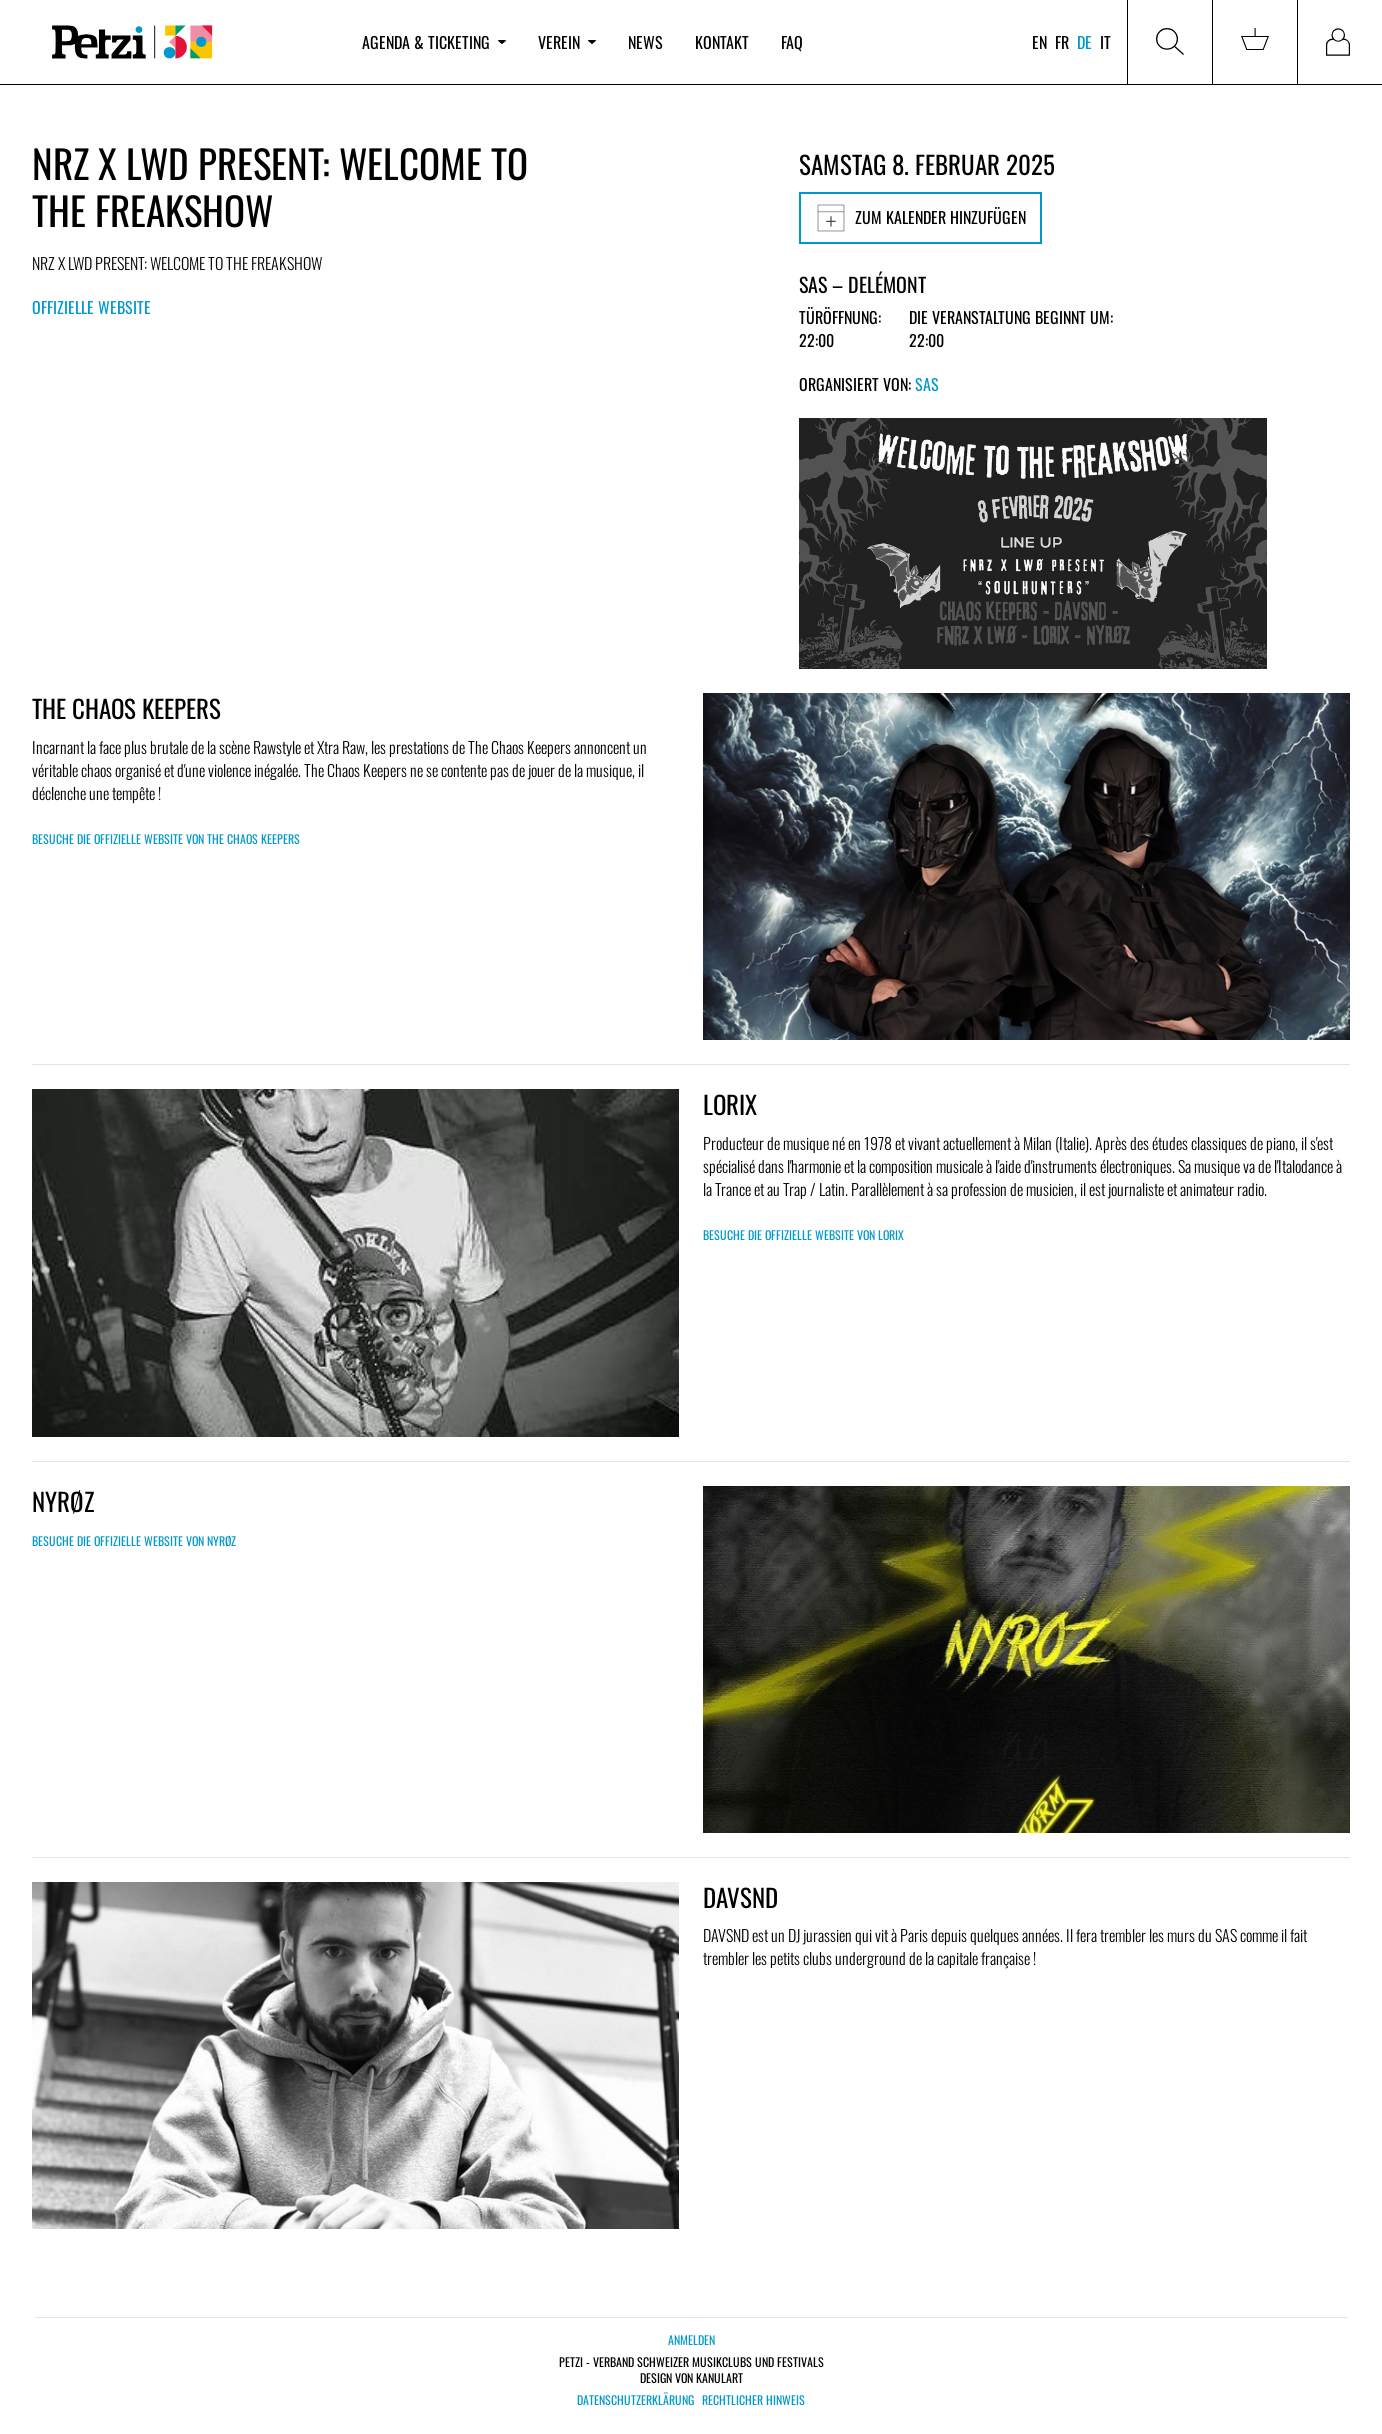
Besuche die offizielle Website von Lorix (803, 1234)
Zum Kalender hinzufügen (920, 218)
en (1039, 42)
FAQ (792, 42)
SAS (927, 384)
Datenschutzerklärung (635, 2400)
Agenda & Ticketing (434, 42)
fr (1062, 42)
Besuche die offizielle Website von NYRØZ (134, 1540)
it (1105, 42)
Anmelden (691, 2339)
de (1084, 42)
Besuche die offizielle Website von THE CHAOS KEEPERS (166, 838)
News (645, 42)
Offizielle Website (91, 307)
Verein (567, 42)
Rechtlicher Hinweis (753, 2400)
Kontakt (722, 42)
